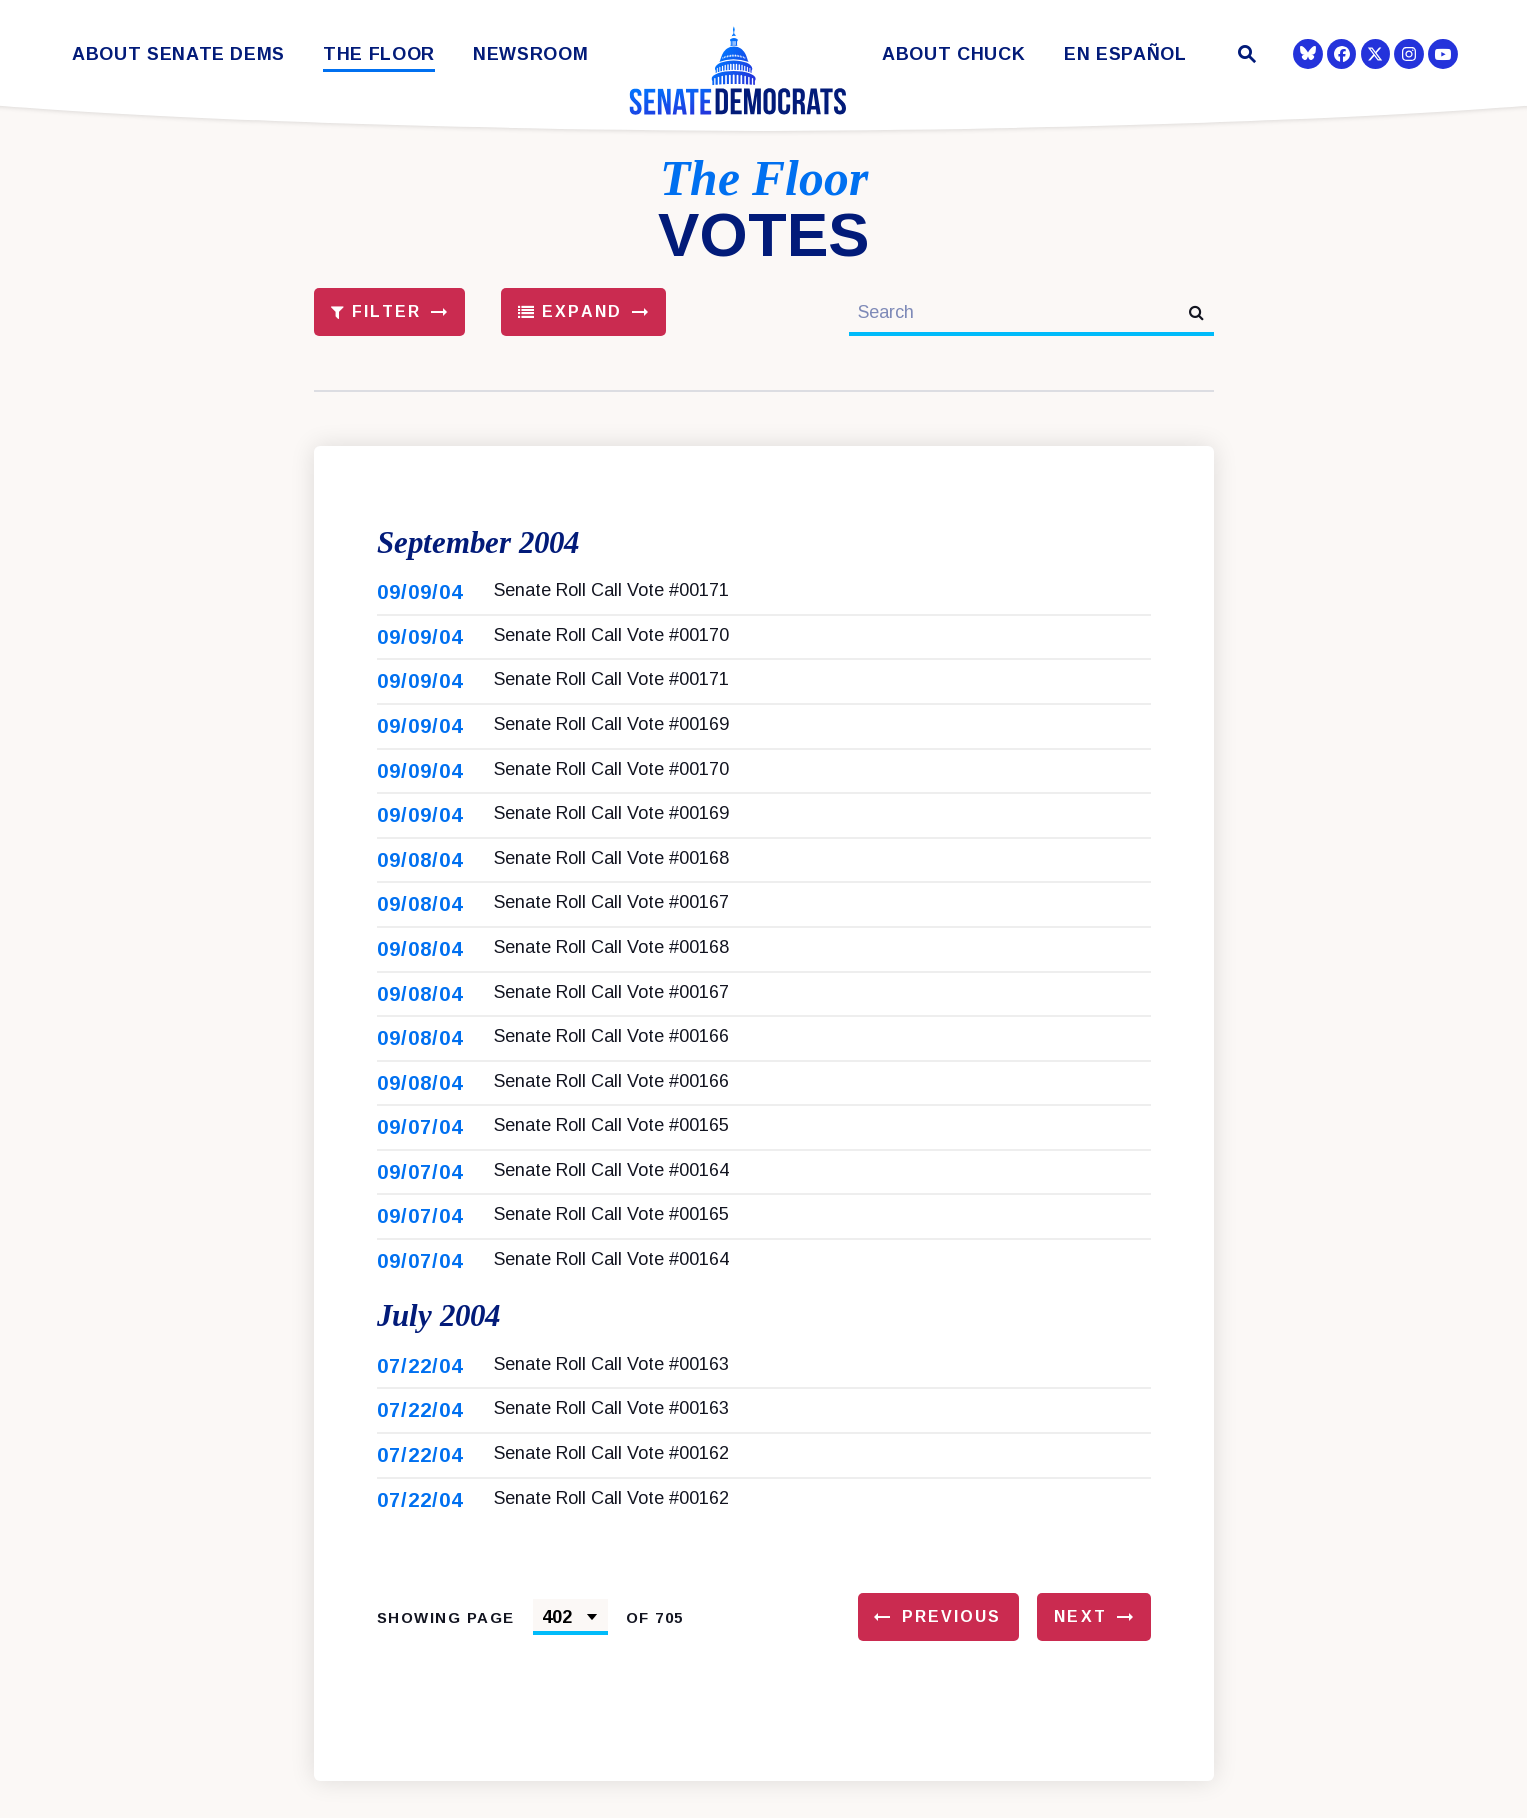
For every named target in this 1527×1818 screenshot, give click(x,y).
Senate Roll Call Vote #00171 (611, 609)
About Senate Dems (178, 54)
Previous (952, 1653)
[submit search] (1196, 312)
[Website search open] (1244, 56)
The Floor (379, 54)
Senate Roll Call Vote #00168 (611, 876)
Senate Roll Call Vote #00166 (611, 1055)
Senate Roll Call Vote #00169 (611, 743)
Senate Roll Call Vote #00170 (611, 653)
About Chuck (953, 54)
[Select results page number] (570, 1654)
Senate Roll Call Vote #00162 (611, 1490)
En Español (1125, 54)
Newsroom (530, 54)
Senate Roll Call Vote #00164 (611, 1189)
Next (1080, 1653)
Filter (376, 311)
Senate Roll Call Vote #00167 (611, 921)
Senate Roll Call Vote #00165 (611, 1144)
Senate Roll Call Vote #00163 (611, 1401)
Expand (570, 311)
